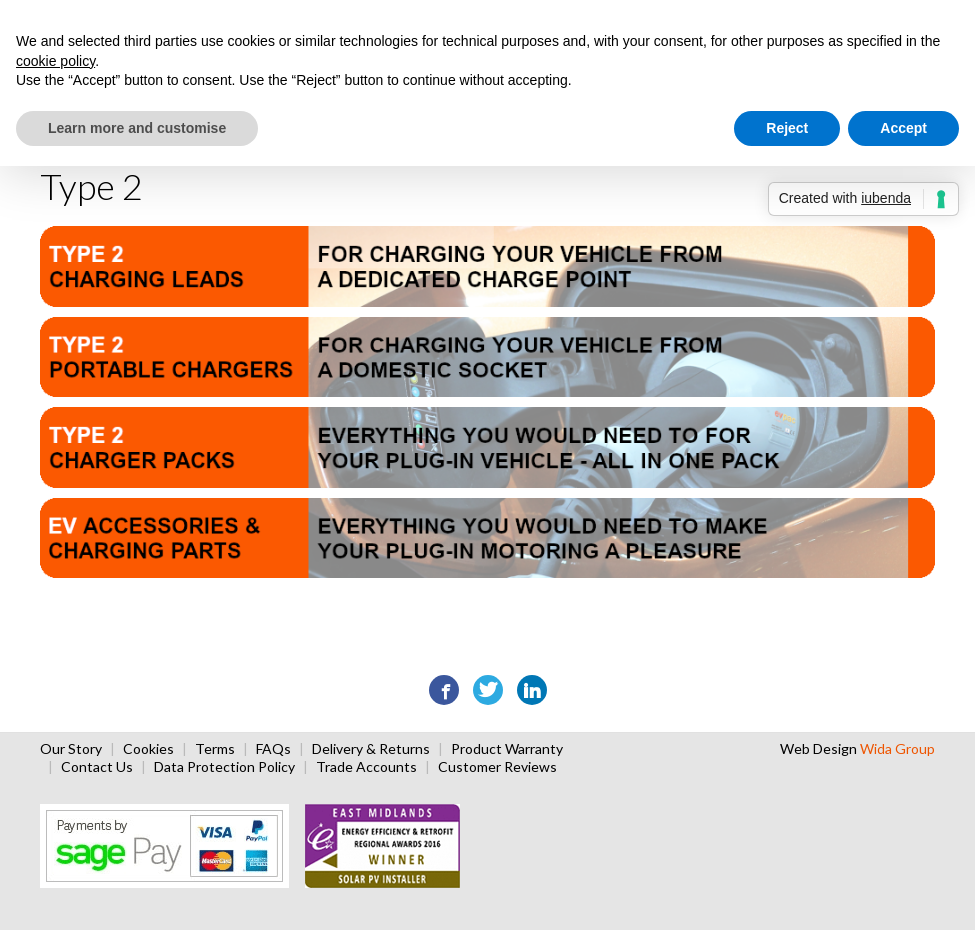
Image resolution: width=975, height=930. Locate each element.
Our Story (71, 748)
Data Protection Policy (224, 766)
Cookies (148, 748)
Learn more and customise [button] (137, 128)
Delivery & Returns (371, 748)
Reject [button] (787, 128)
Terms (215, 748)
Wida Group (897, 748)
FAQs (273, 748)
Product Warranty (507, 748)
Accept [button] (903, 128)
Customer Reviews (497, 766)
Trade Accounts (366, 766)
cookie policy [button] (55, 61)
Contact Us (97, 766)
